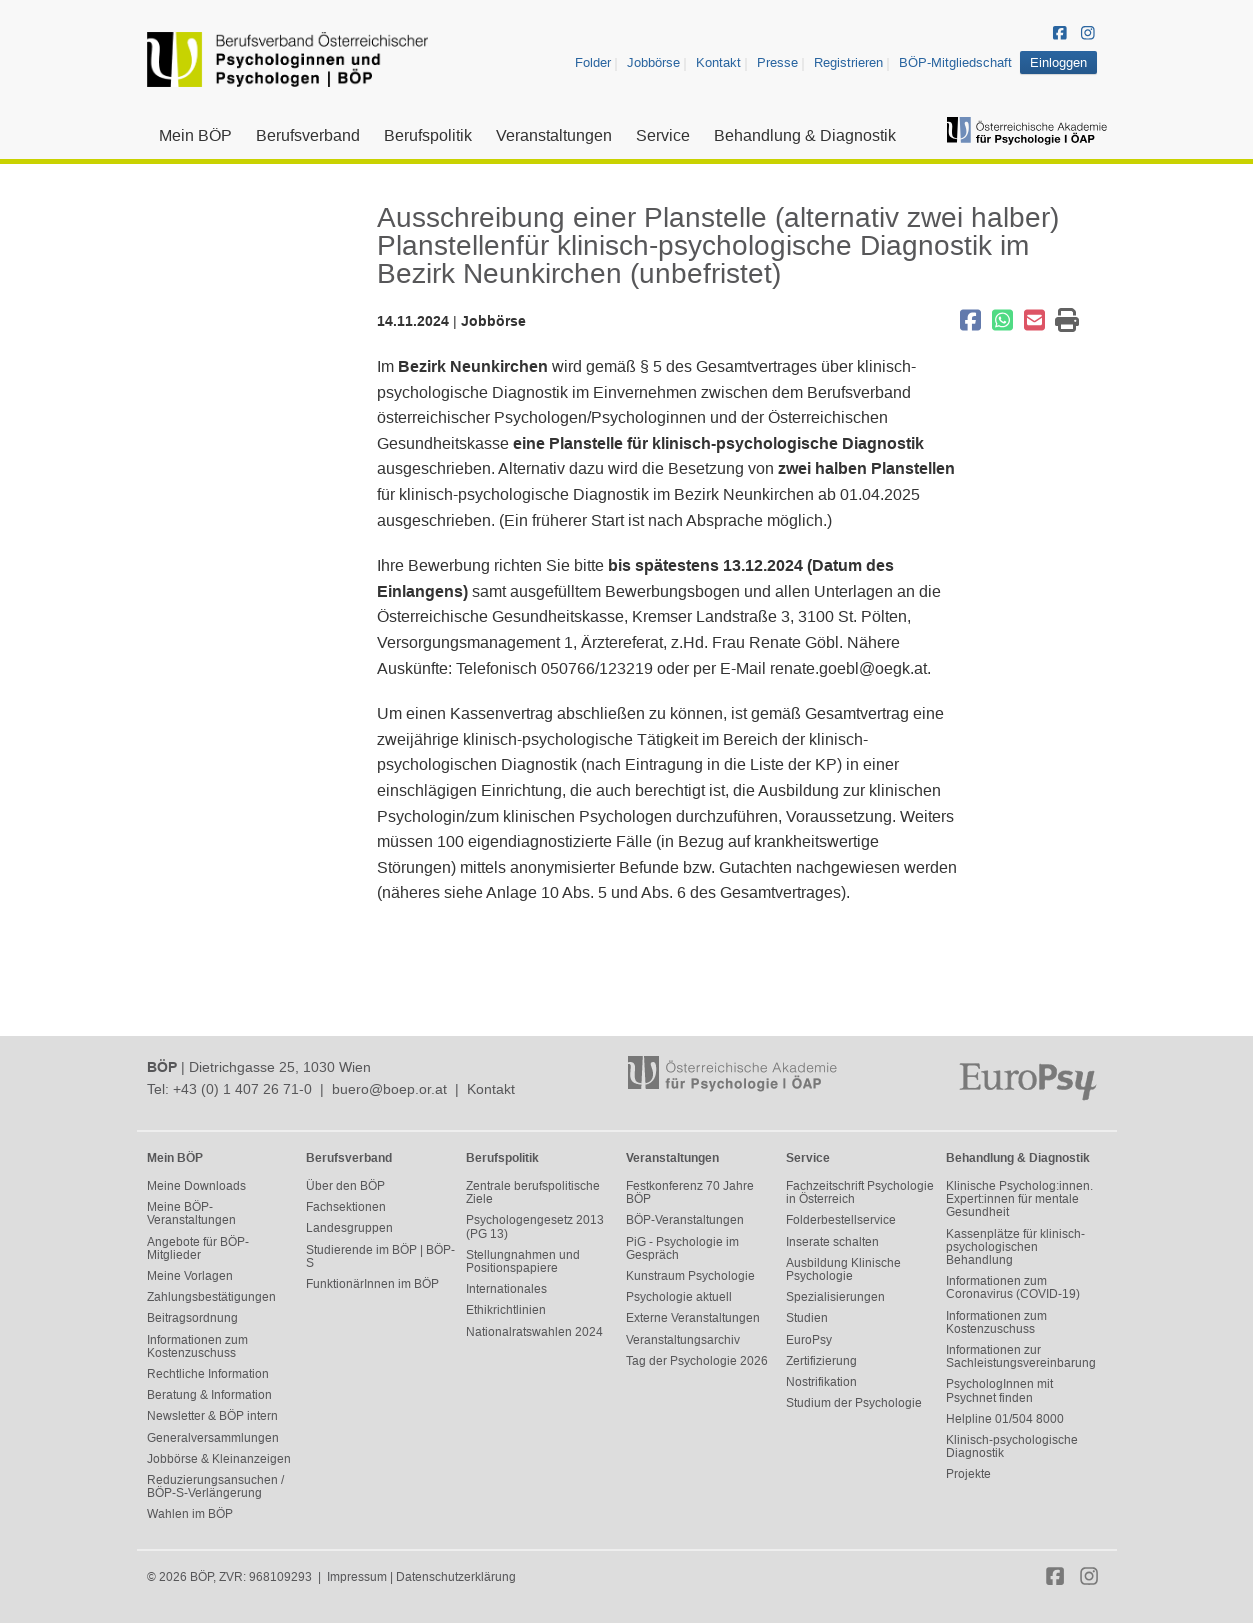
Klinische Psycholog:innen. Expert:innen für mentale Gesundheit (1019, 1199)
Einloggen (1058, 62)
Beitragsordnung (192, 1318)
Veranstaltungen (554, 135)
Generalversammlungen (213, 1438)
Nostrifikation (821, 1382)
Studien (807, 1318)
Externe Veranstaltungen (693, 1318)
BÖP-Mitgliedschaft (955, 62)
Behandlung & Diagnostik (805, 135)
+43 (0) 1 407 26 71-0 (242, 1089)
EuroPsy (809, 1340)
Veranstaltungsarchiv (683, 1340)
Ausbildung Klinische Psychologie (843, 1269)
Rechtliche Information (208, 1374)
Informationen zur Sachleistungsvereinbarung (1021, 1356)
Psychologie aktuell (679, 1297)
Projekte (968, 1474)
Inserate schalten (832, 1242)
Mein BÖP (195, 135)
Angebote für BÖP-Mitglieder (198, 1248)
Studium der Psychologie (854, 1403)
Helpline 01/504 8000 (1005, 1419)
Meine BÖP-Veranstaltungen (191, 1213)
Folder (593, 62)
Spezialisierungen (835, 1297)
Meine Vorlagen (190, 1276)
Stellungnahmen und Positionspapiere (523, 1261)
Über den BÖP (345, 1186)
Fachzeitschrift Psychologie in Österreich (860, 1192)
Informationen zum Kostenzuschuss (197, 1346)
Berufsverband (308, 135)
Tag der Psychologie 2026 (697, 1361)
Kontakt (718, 62)
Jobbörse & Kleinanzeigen (219, 1459)
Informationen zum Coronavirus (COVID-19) (1013, 1287)
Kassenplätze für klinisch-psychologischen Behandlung (1015, 1247)
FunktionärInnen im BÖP (372, 1284)
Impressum (357, 1577)
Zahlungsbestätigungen (211, 1297)
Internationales (506, 1289)
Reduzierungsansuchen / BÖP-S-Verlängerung (215, 1486)
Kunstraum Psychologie (690, 1276)
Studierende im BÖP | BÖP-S (380, 1256)
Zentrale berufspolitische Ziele (533, 1192)
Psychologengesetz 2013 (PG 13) (535, 1226)
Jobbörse (653, 62)
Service (663, 135)
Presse (777, 62)
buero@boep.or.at (389, 1089)
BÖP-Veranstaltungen (685, 1220)
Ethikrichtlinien (506, 1310)
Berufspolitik (428, 135)
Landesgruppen (349, 1228)
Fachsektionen (346, 1207)
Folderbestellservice (841, 1220)
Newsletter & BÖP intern (212, 1416)
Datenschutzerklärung (456, 1577)
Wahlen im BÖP (190, 1514)
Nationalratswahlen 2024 (534, 1332)
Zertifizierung (821, 1361)
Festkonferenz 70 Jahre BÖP (690, 1192)
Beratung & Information (209, 1395)
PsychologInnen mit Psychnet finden (999, 1390)
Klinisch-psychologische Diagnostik (1012, 1446)
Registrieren (848, 62)
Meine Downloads (196, 1186)
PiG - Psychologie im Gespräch (682, 1248)
